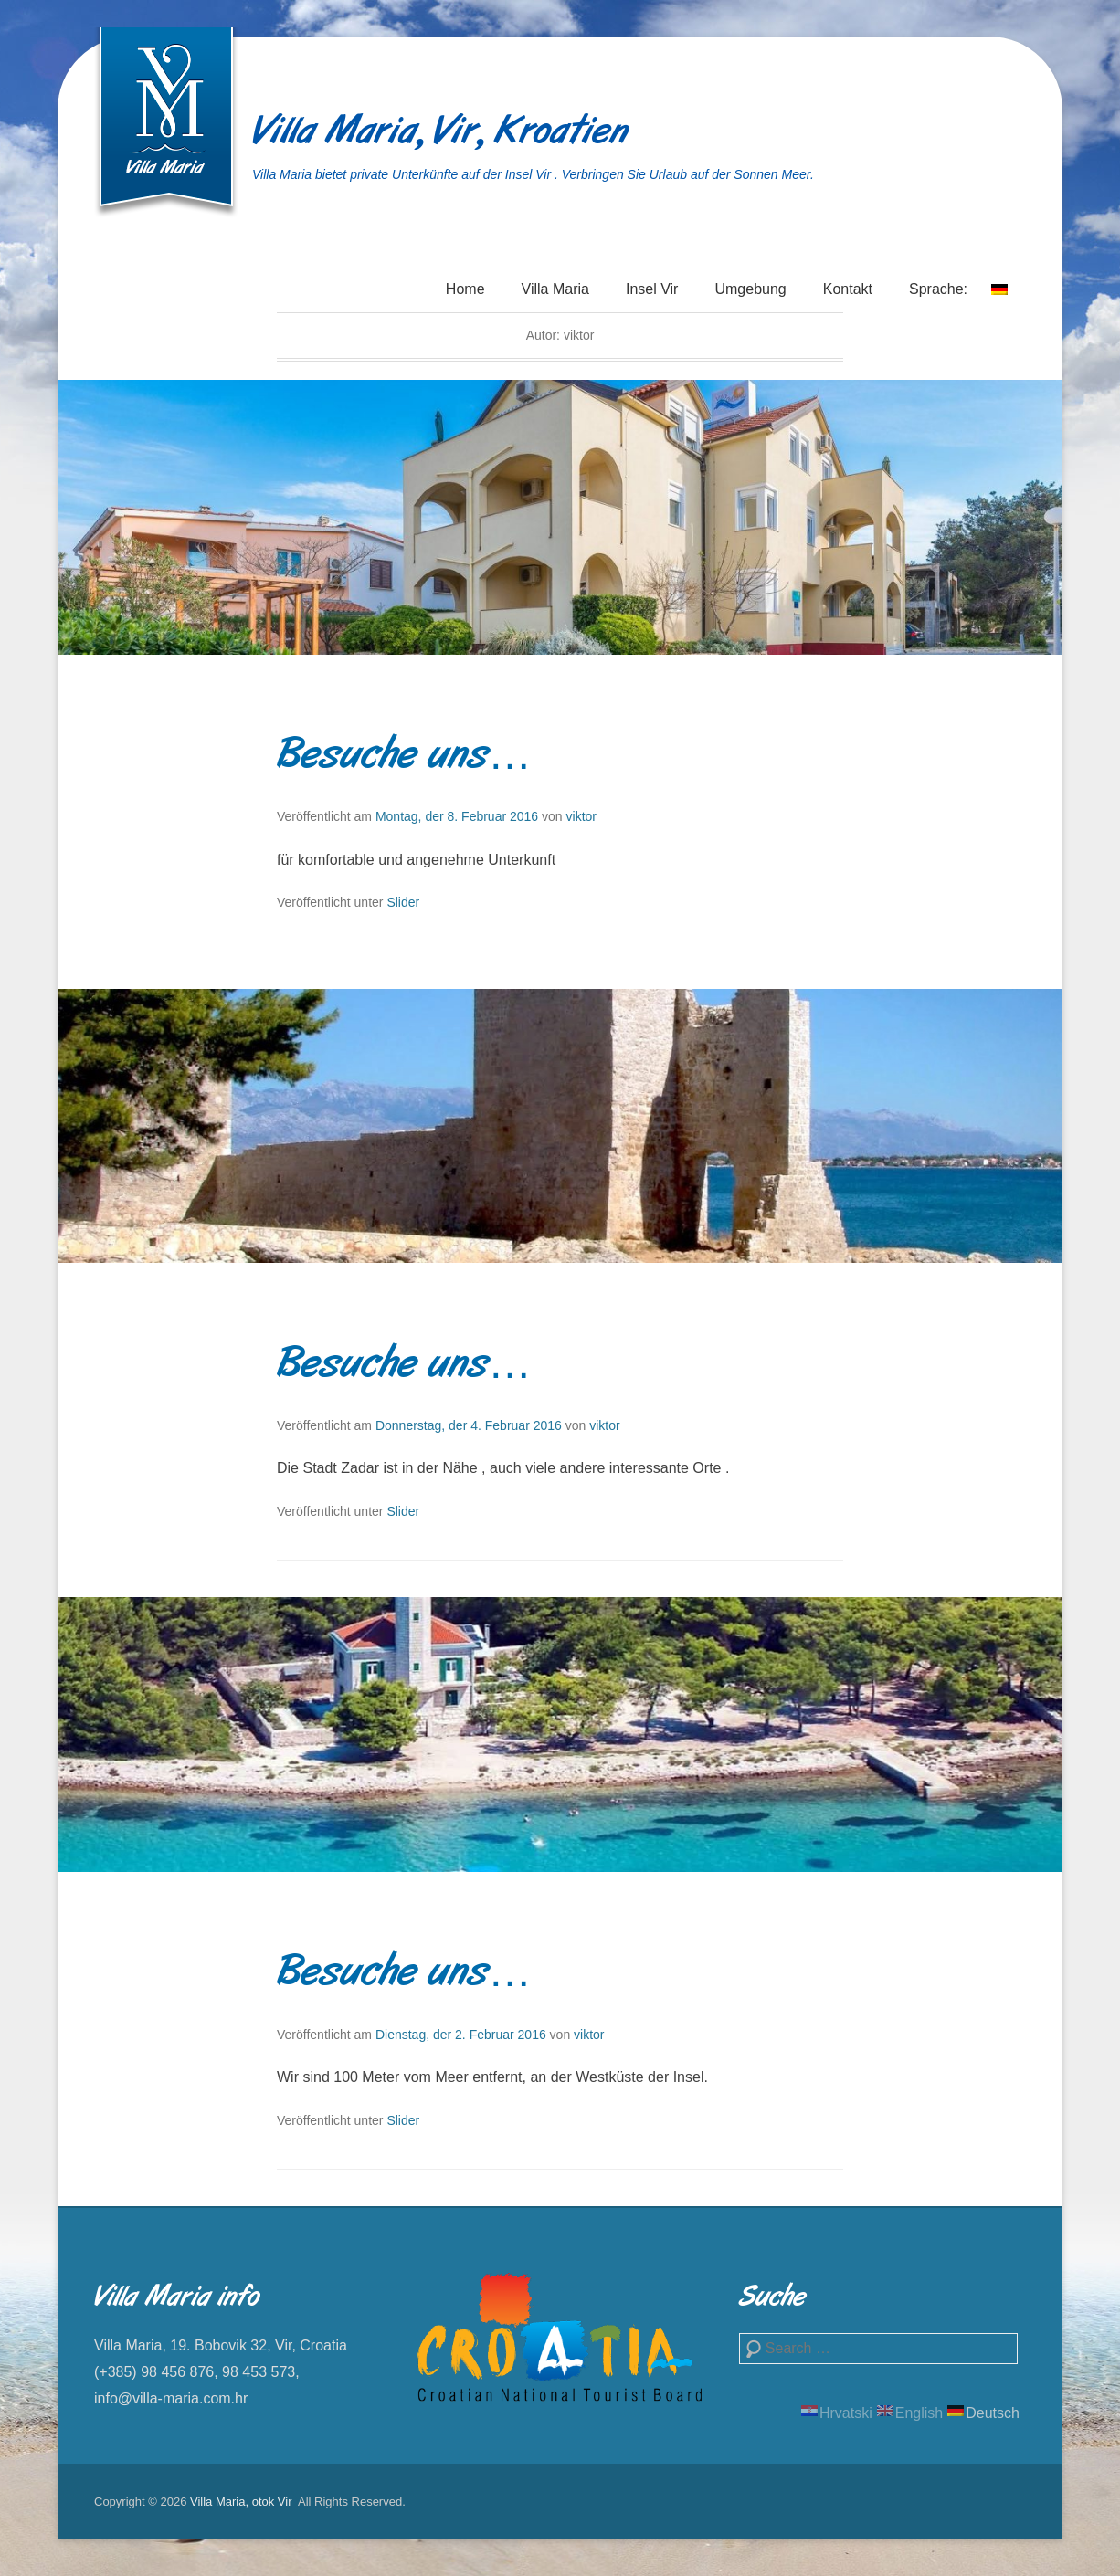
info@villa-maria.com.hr (171, 2398)
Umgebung (750, 289)
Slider (402, 902)
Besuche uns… (404, 757)
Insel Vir (652, 289)
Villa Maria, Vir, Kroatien (440, 132)
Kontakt (847, 289)
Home (465, 289)
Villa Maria (555, 289)
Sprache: (958, 299)
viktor (581, 816)
